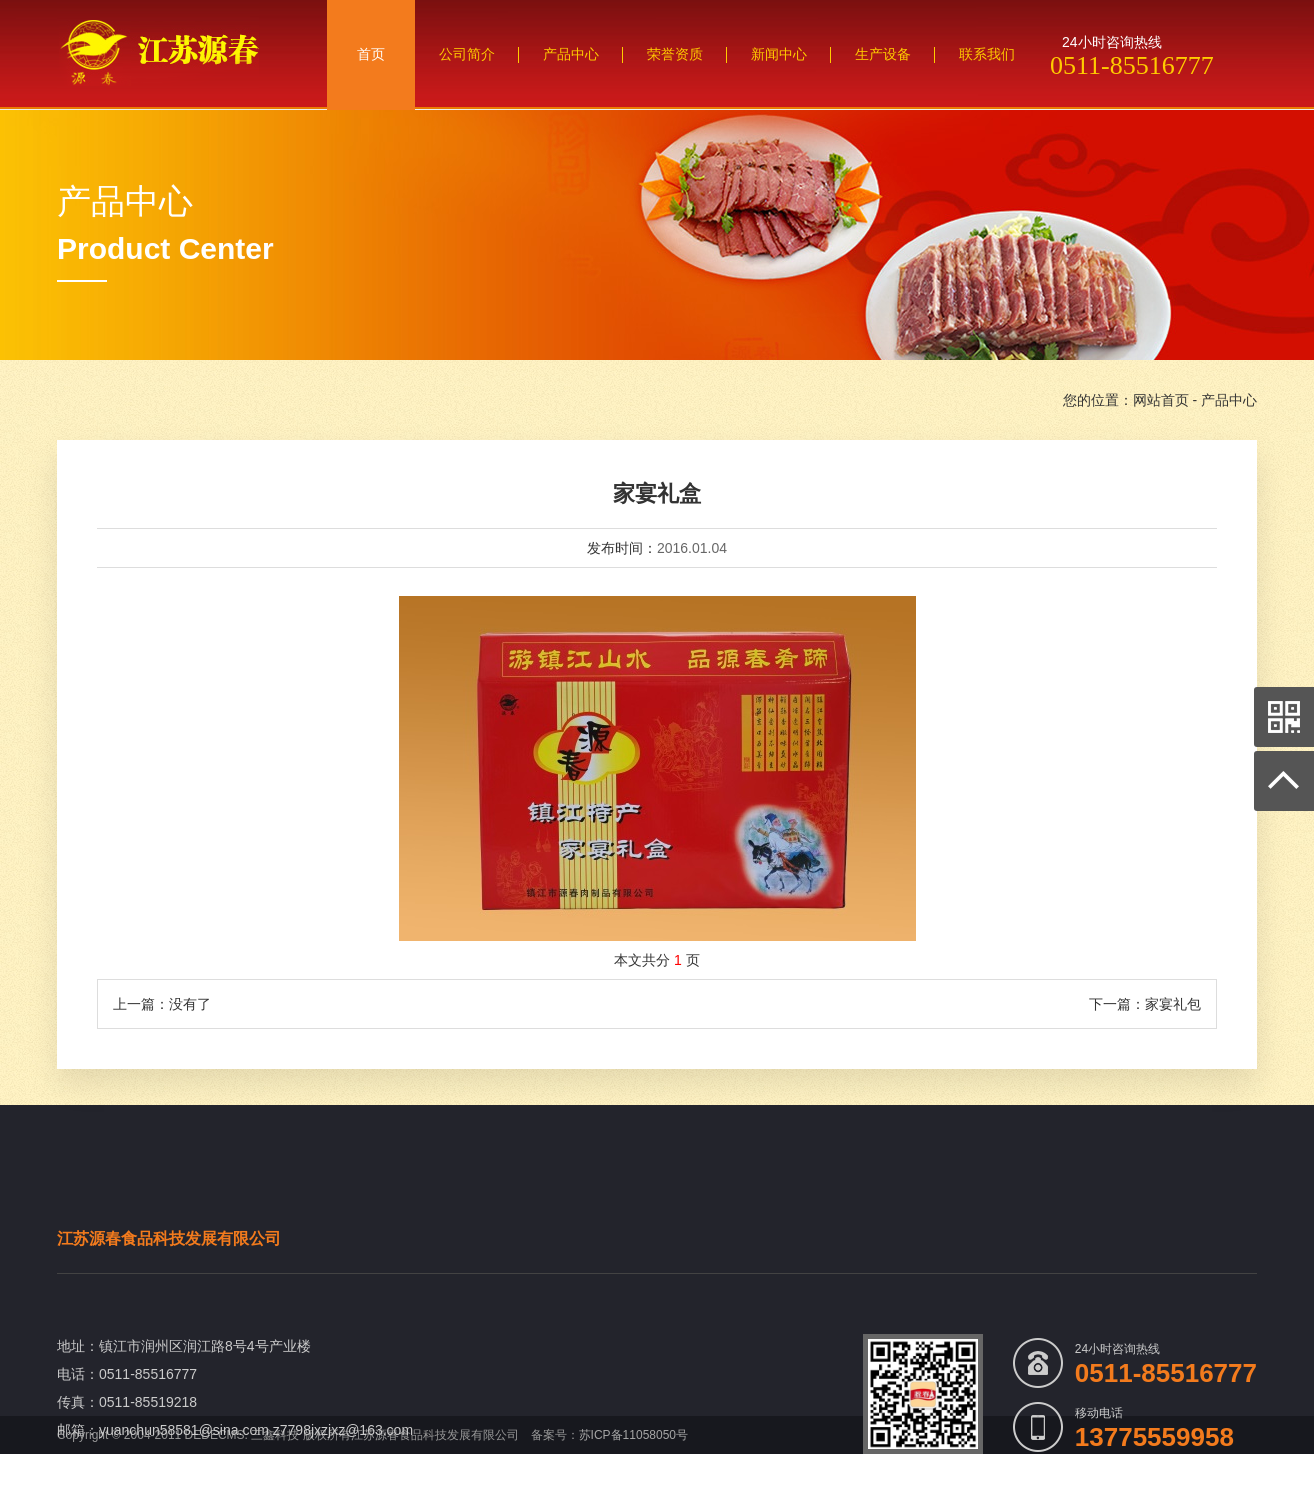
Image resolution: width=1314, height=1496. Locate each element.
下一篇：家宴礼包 (1145, 1004)
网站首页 (1161, 400)
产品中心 (1229, 400)
